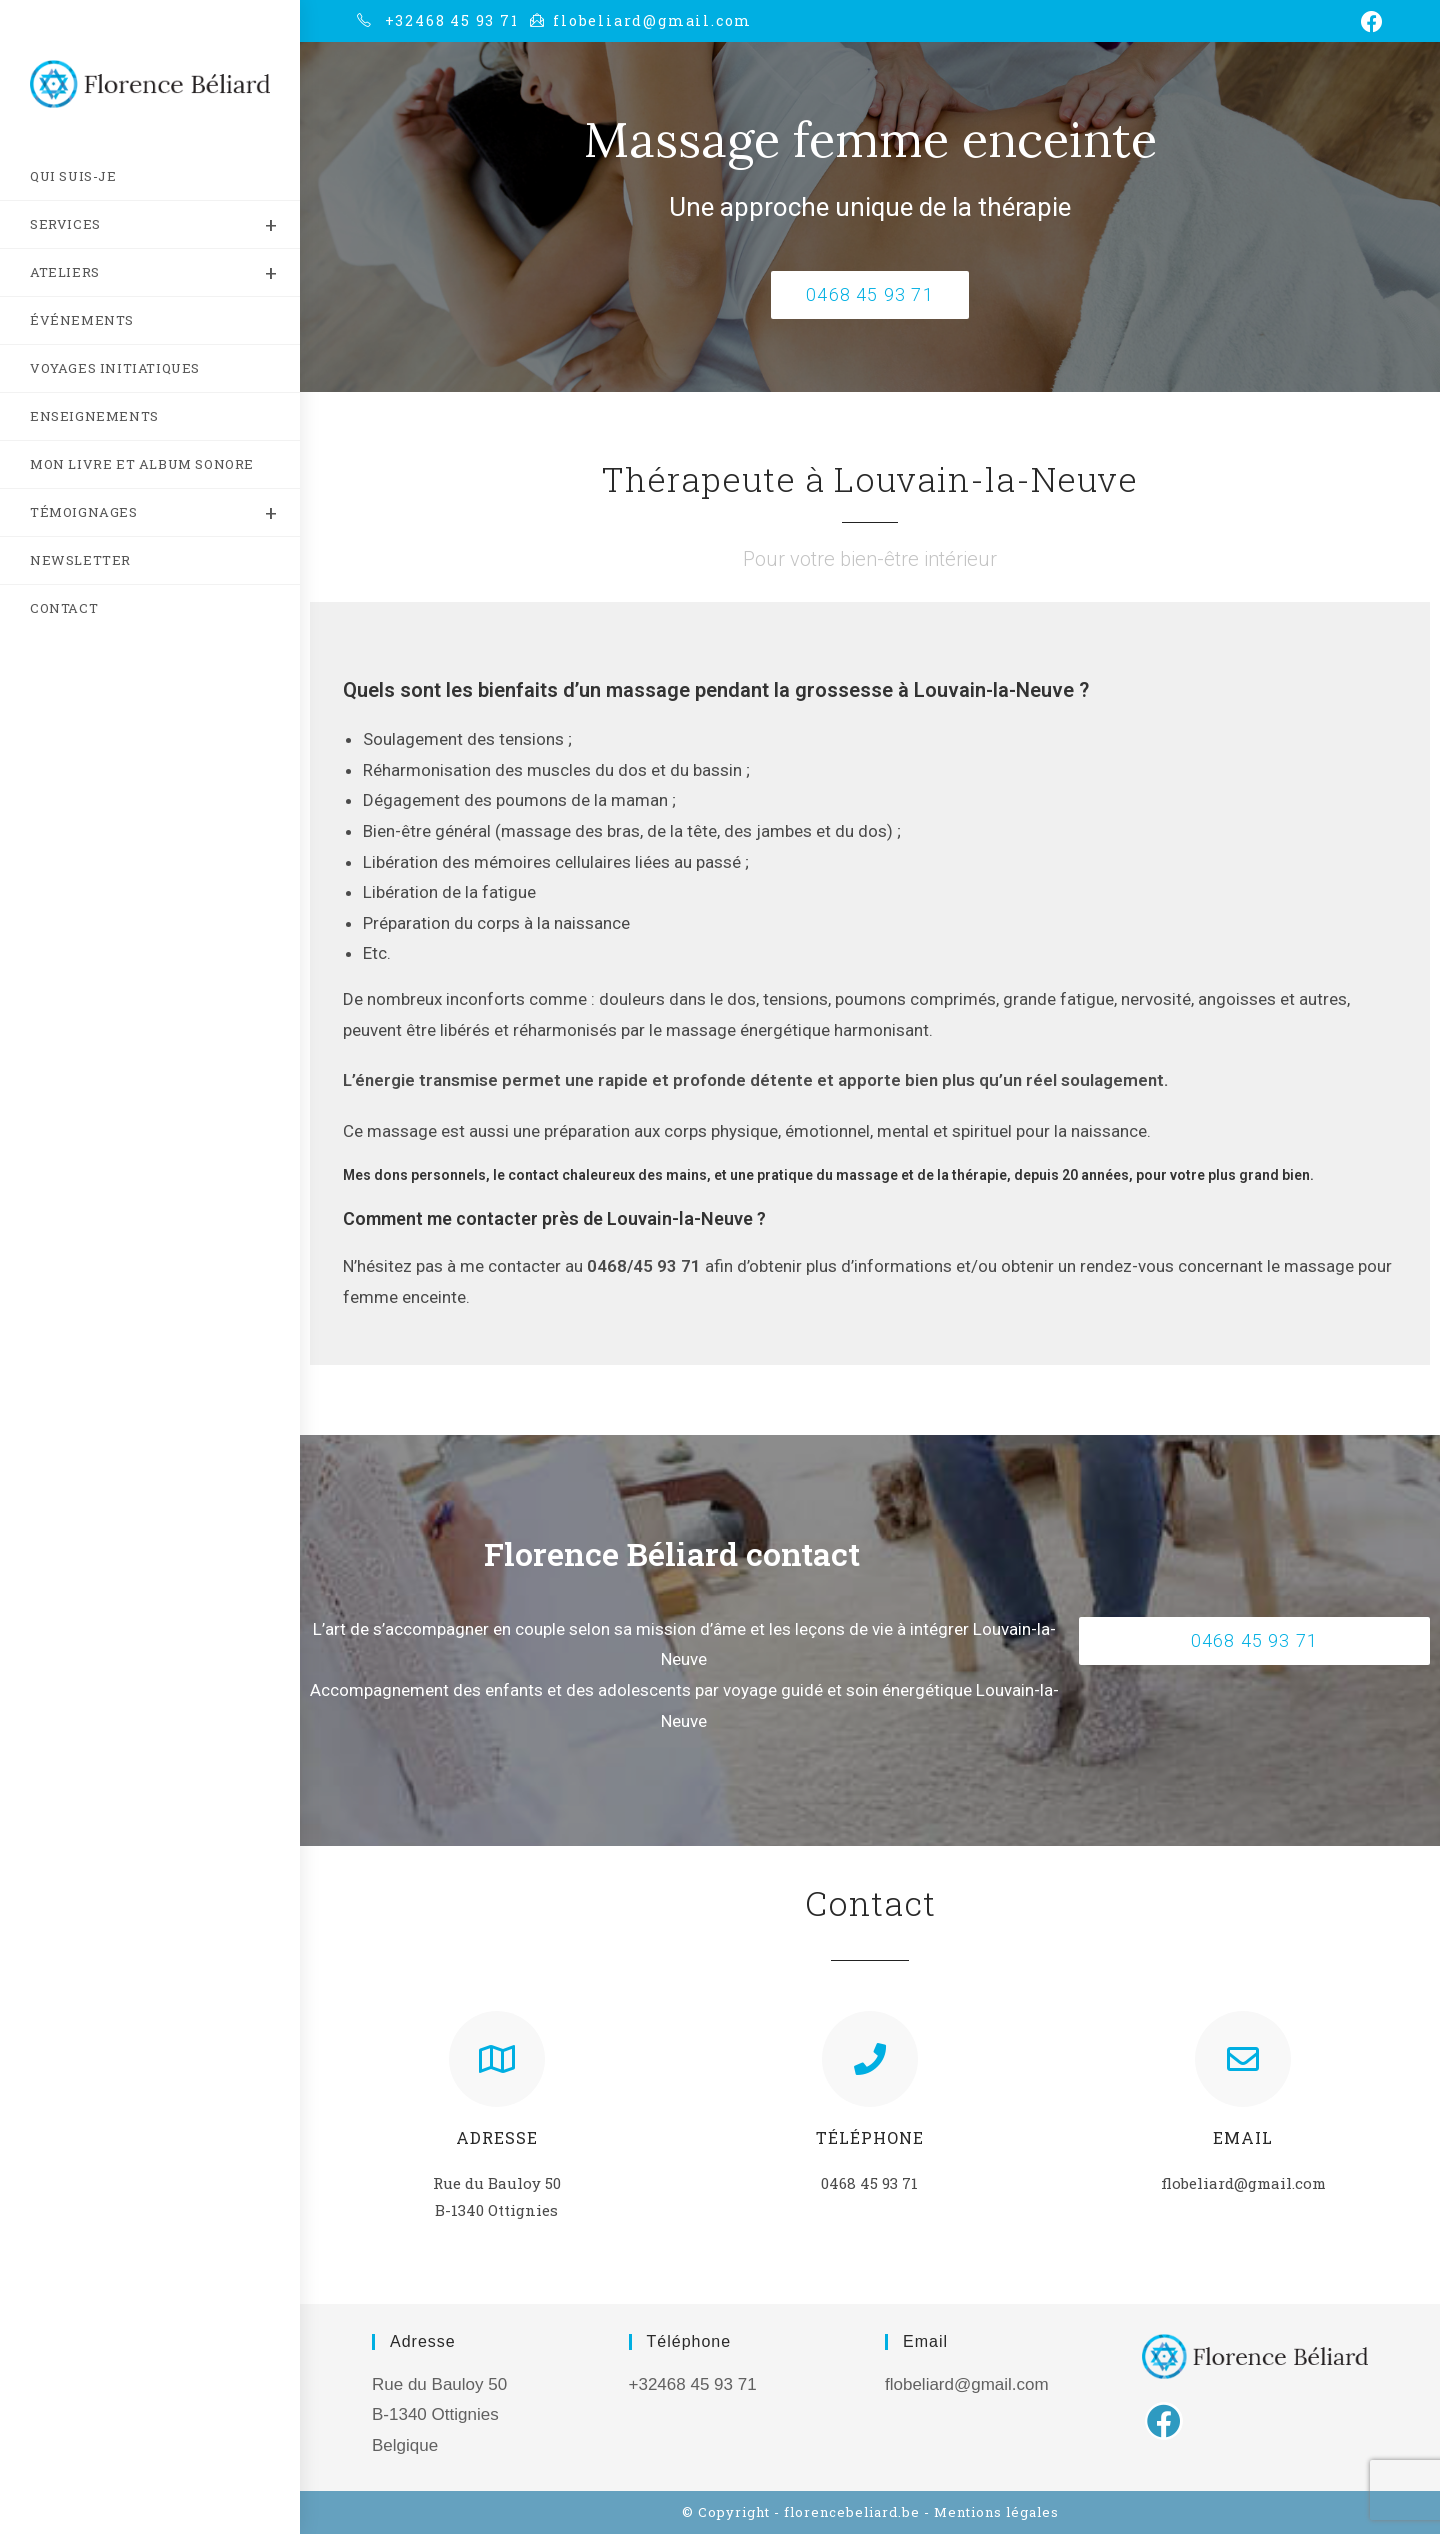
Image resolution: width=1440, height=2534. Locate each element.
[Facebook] (1164, 2421)
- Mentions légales (991, 2512)
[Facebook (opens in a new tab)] (1369, 22)
